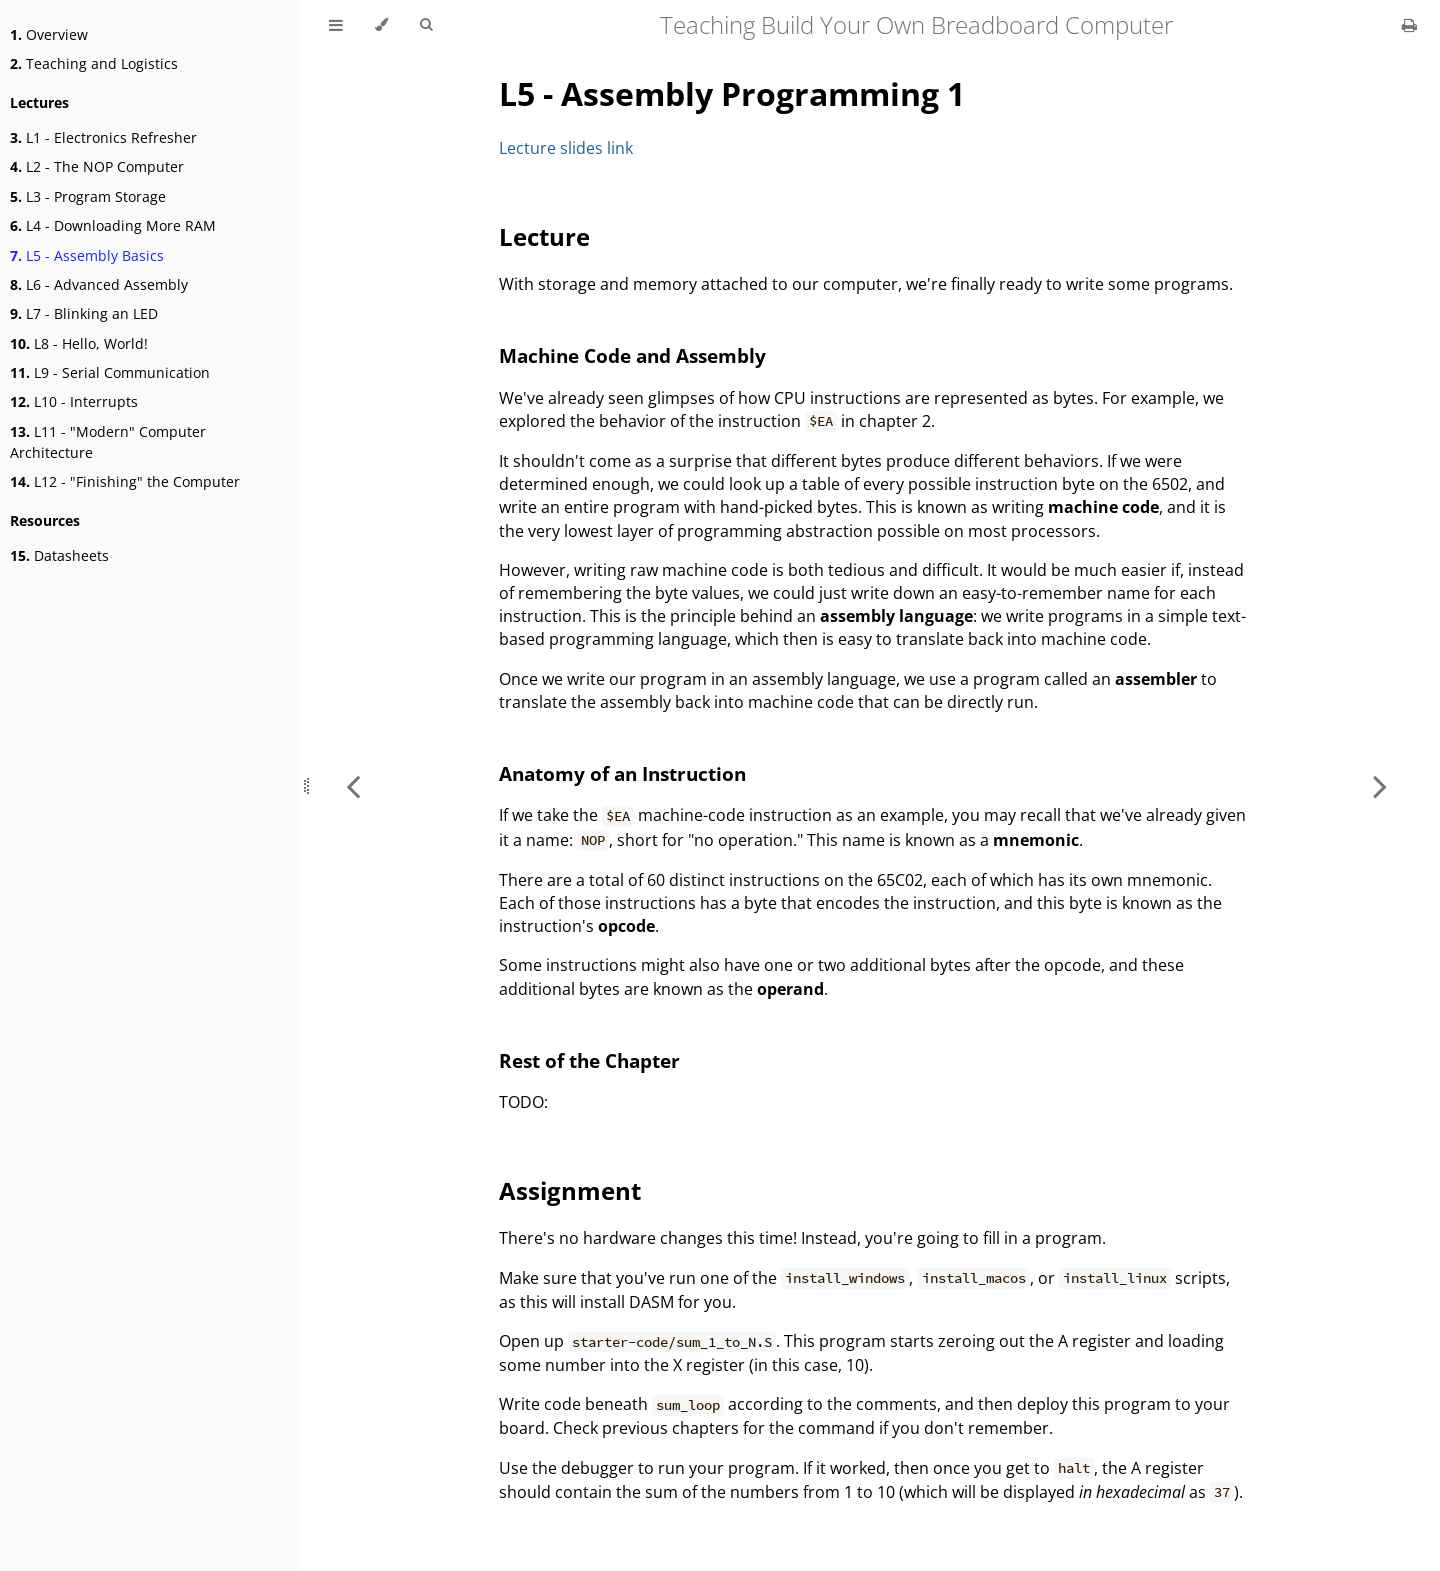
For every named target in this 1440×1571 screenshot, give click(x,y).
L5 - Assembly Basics (87, 255)
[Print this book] (1409, 25)
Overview (49, 34)
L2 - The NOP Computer (97, 166)
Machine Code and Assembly (632, 355)
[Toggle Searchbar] (426, 25)
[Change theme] (381, 25)
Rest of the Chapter (589, 1060)
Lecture (544, 236)
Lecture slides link (566, 148)
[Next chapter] (1380, 785)
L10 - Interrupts (74, 401)
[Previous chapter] (353, 785)
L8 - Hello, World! (79, 343)
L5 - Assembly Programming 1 (732, 93)
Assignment (570, 1190)
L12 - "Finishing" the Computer (125, 481)
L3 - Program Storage (88, 196)
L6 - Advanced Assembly (99, 284)
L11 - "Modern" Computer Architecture (108, 442)
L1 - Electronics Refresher (103, 137)
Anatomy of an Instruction (622, 773)
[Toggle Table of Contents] (336, 25)
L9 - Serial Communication (110, 372)
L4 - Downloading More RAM (113, 225)
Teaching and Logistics (94, 63)
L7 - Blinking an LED (84, 313)
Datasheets (59, 555)
